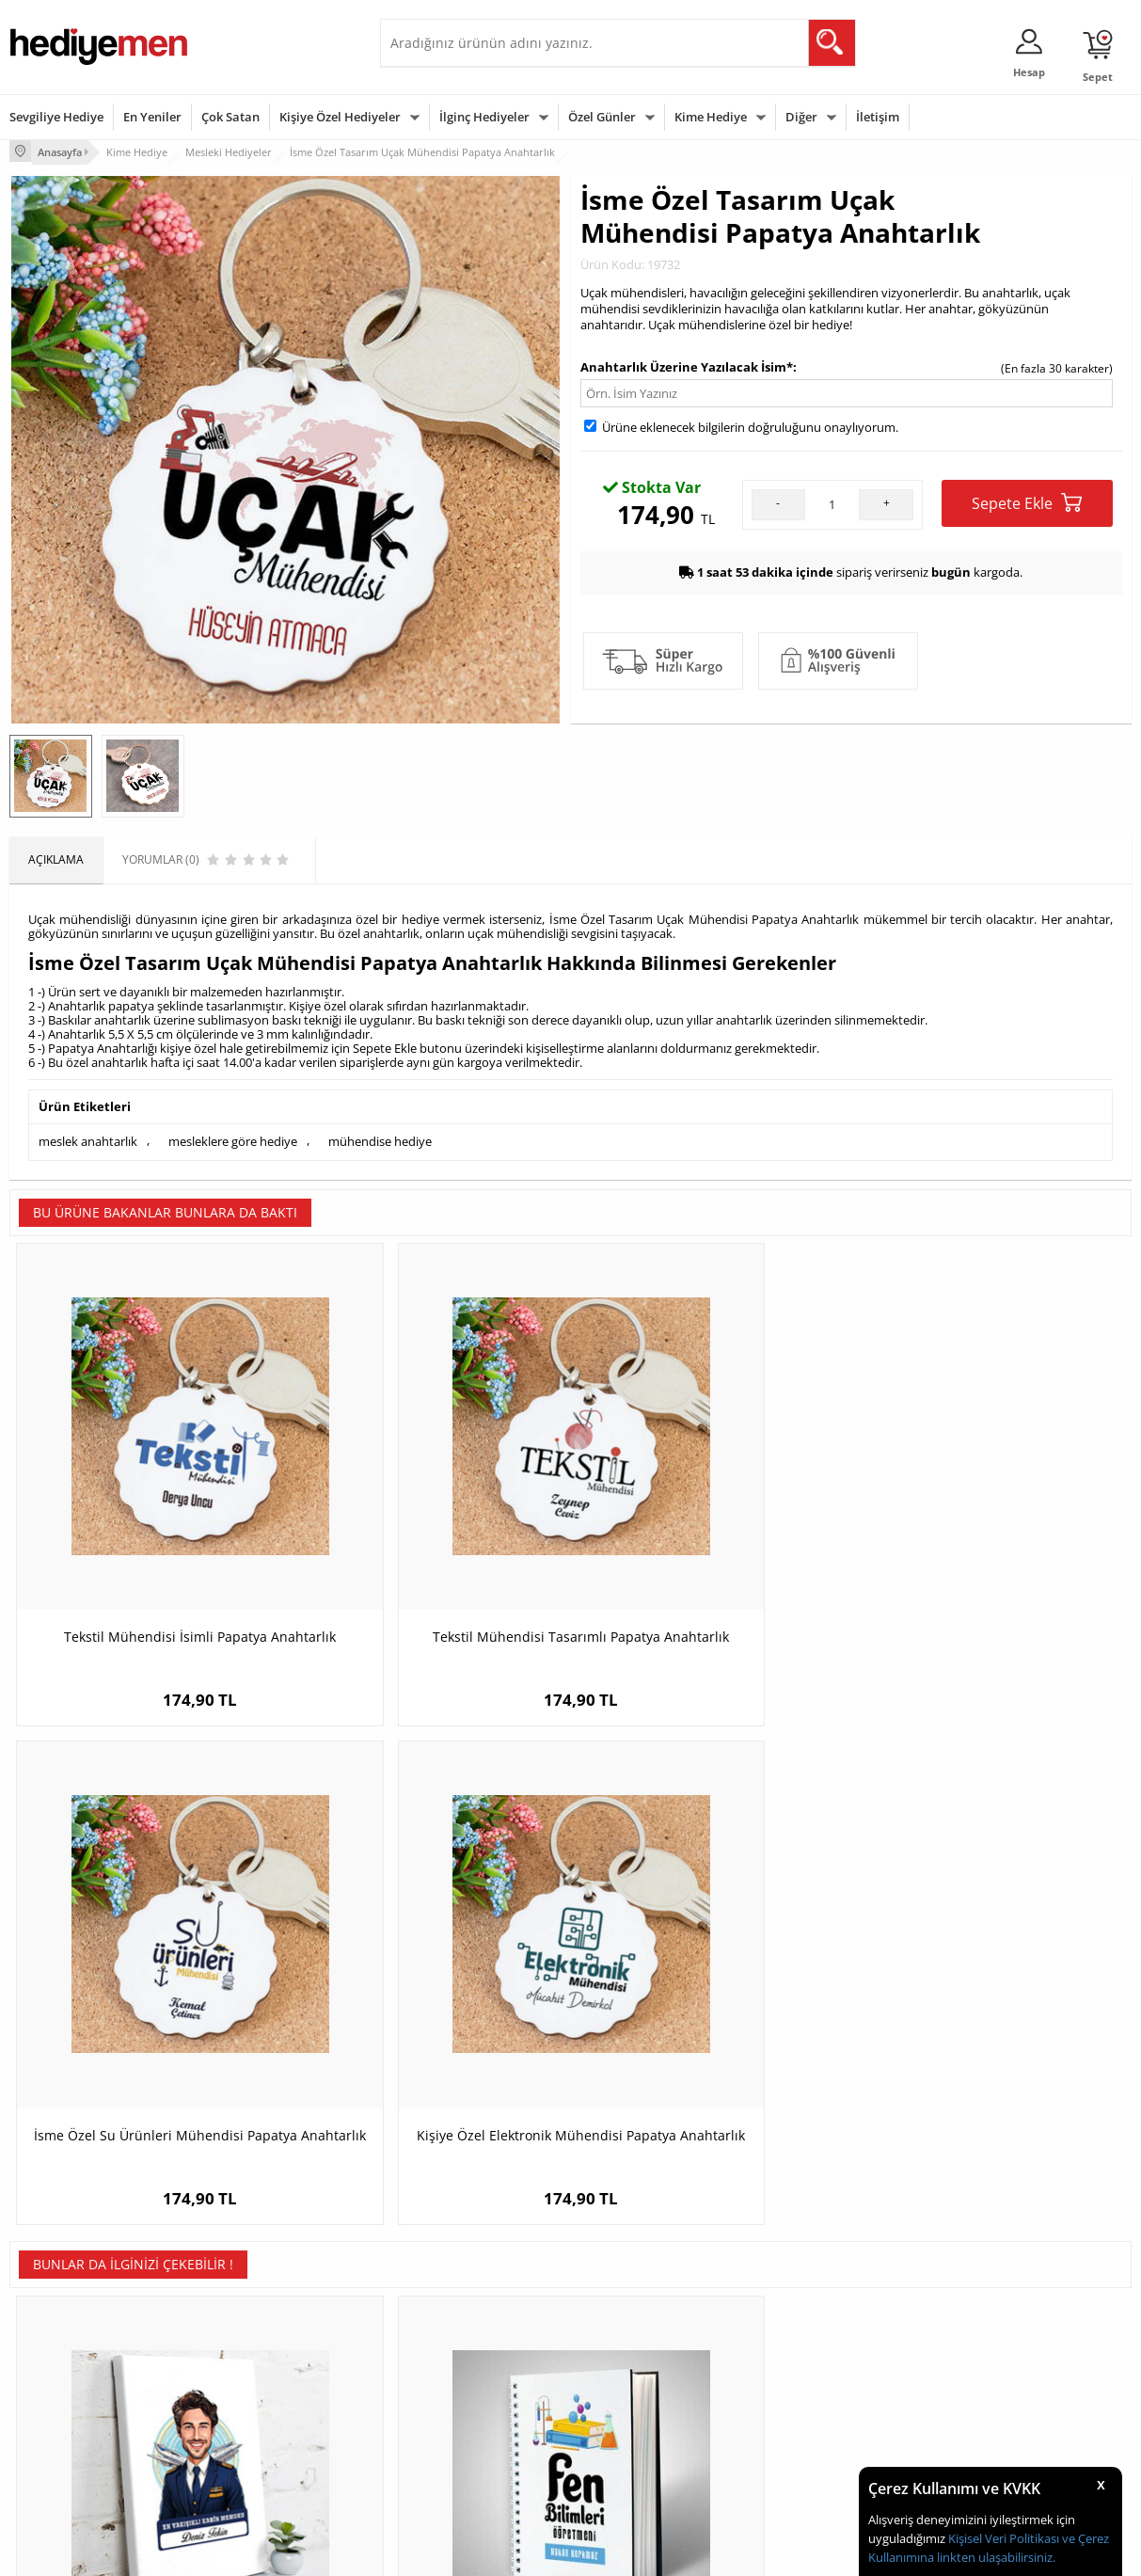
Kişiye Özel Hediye (247, 2331)
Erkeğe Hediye (808, 2331)
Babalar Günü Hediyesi (639, 2472)
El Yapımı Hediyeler (250, 2416)
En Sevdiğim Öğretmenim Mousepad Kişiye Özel (711, 1992)
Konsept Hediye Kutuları (452, 2331)
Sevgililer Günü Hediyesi (642, 2331)
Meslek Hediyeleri (246, 2472)
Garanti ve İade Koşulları (73, 2416)
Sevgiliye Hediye (56, 116)
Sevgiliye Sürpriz (242, 2444)
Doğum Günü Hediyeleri (642, 2359)
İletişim (877, 116)
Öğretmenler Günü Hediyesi (652, 2444)
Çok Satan (230, 116)
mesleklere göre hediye (232, 1138)
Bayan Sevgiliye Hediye (450, 2444)
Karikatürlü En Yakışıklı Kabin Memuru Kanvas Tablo (149, 1992)
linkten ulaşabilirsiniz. (994, 2557)
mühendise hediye (380, 1138)
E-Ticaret (513, 2552)
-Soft (472, 2552)
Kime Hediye (710, 116)
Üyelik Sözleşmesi (56, 2359)
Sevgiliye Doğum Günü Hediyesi (472, 2387)
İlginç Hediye (803, 2472)
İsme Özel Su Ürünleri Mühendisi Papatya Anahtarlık (711, 1538)
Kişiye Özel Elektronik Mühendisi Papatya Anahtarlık (991, 1538)
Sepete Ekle (1027, 501)
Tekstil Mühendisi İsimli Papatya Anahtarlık (149, 1538)
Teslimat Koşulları (56, 2331)
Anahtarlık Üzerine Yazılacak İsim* (686, 364)
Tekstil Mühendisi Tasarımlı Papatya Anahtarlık (430, 1538)
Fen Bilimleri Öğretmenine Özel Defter (430, 1992)
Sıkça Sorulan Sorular (65, 2472)
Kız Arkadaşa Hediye (253, 2387)
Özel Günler (602, 116)
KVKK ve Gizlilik (48, 2444)
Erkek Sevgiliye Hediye (448, 2416)
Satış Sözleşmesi (53, 2387)
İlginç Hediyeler (484, 116)
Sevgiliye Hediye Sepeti (450, 2359)
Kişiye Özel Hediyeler (340, 116)
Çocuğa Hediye (809, 2387)
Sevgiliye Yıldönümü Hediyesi (465, 2472)
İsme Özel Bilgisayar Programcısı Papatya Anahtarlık (991, 1992)
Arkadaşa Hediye (815, 2444)
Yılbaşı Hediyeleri (624, 2387)
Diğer (801, 116)
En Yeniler (152, 116)
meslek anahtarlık (88, 1138)
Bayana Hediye (809, 2359)
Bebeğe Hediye (810, 2416)
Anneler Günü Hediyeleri (643, 2416)
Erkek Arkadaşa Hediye (260, 2359)
